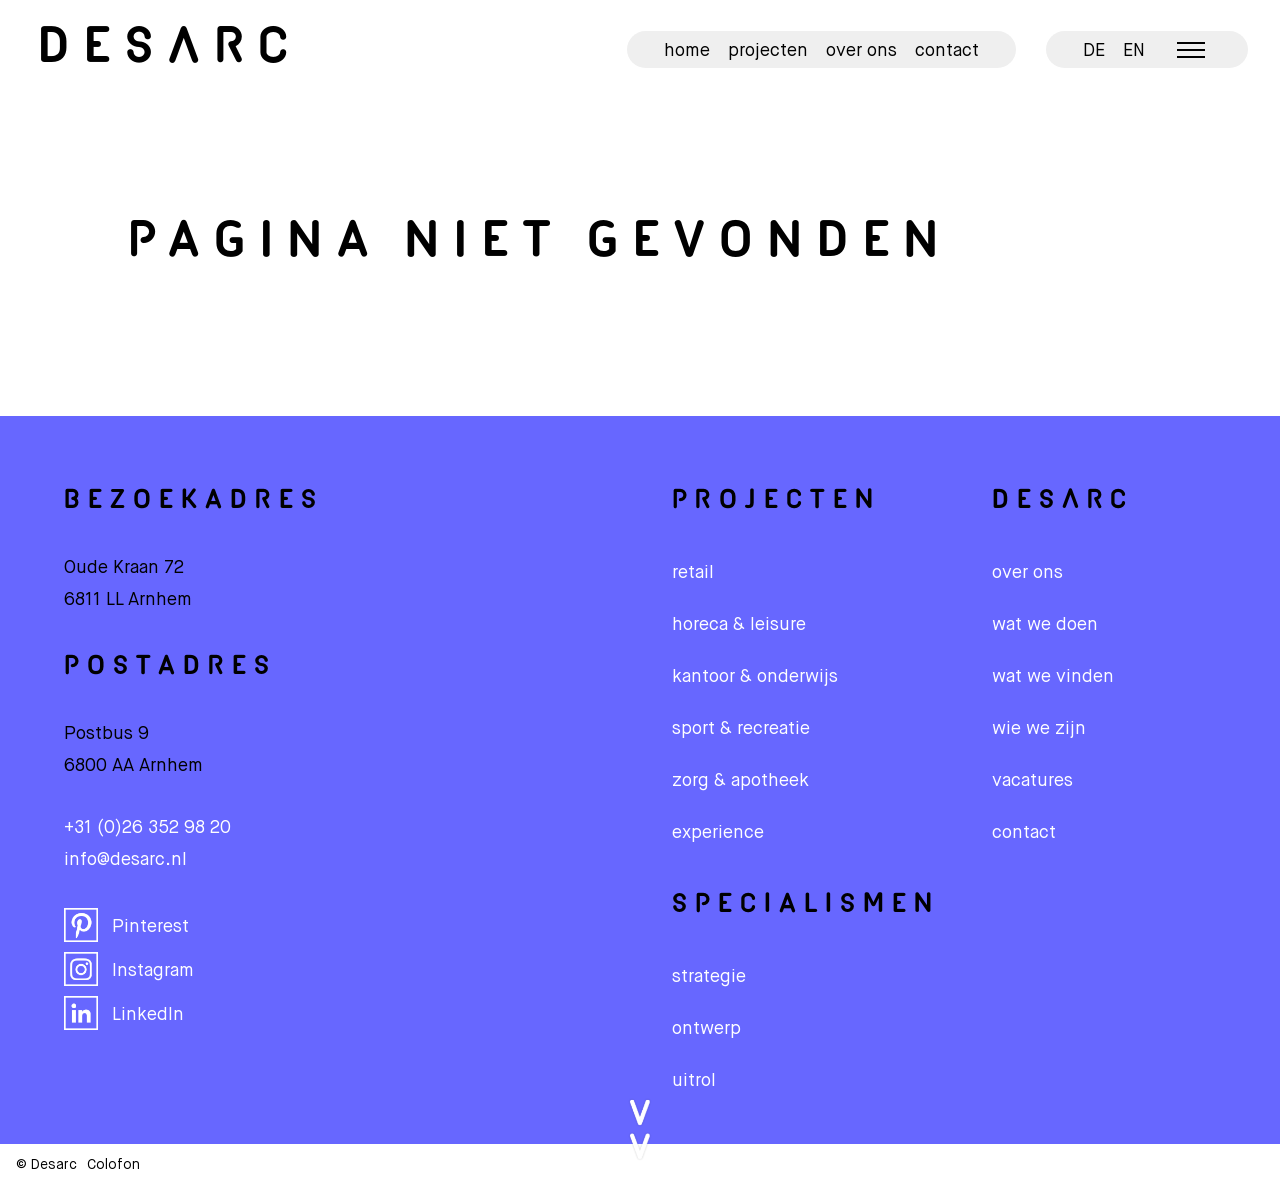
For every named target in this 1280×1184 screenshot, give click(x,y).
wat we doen (1045, 625)
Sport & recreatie (741, 729)
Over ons (861, 51)
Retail (693, 573)
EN (1134, 51)
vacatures (1032, 781)
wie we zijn (1039, 729)
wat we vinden (1053, 677)
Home (687, 51)
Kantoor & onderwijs (755, 677)
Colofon (113, 1165)
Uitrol (694, 1081)
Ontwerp (706, 1029)
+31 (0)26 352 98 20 (147, 828)
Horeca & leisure (739, 625)
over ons (1027, 573)
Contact (947, 51)
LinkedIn (124, 1013)
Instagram (129, 969)
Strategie (709, 977)
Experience (718, 833)
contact (1024, 833)
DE (1094, 51)
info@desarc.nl (125, 860)
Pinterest (126, 925)
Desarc (170, 49)
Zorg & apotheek (740, 781)
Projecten (768, 51)
